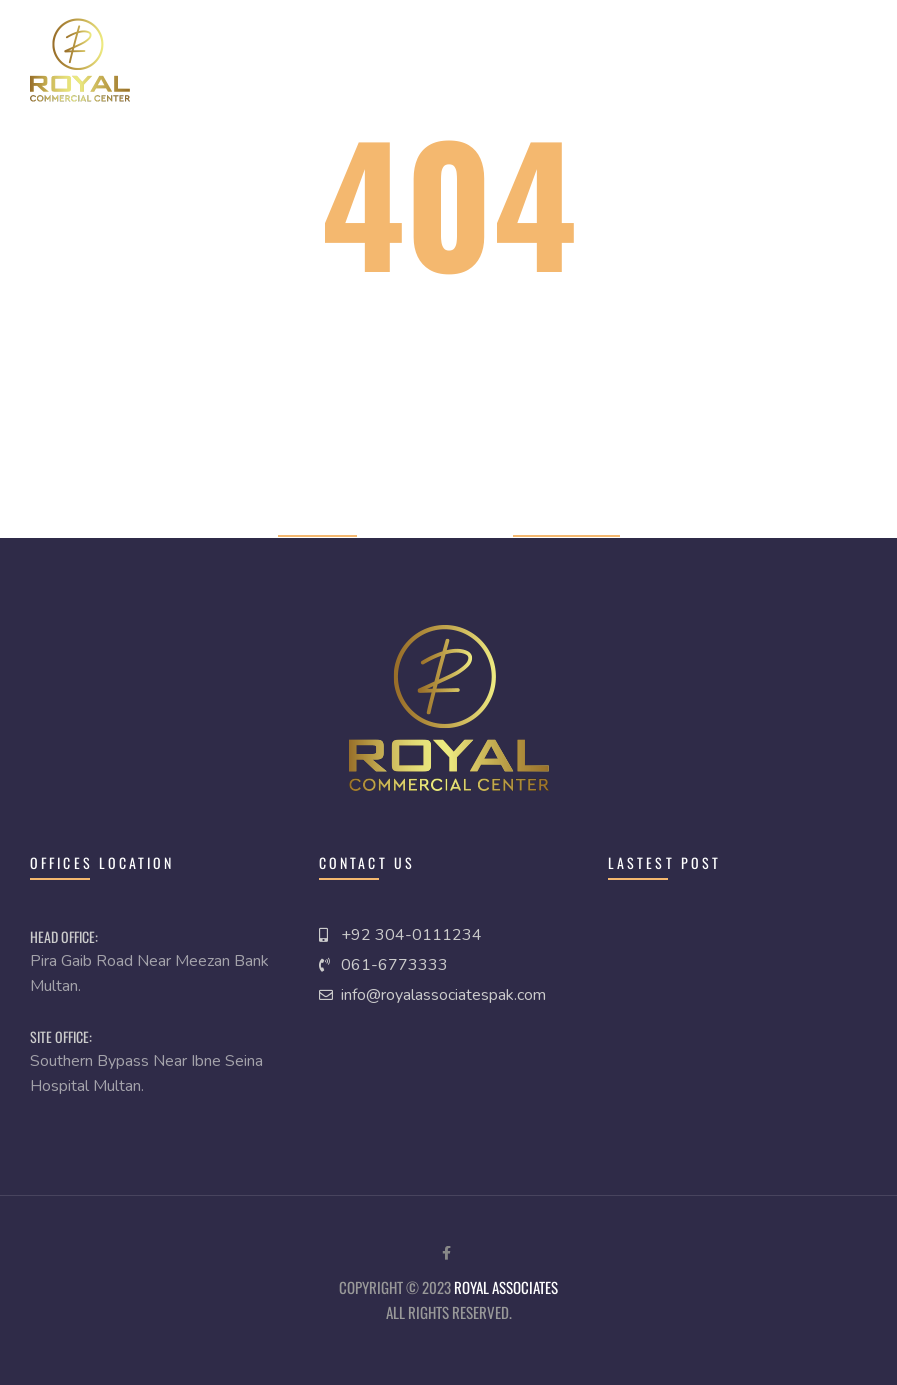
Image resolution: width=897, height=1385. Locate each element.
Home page (317, 522)
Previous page (566, 522)
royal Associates (506, 1287)
